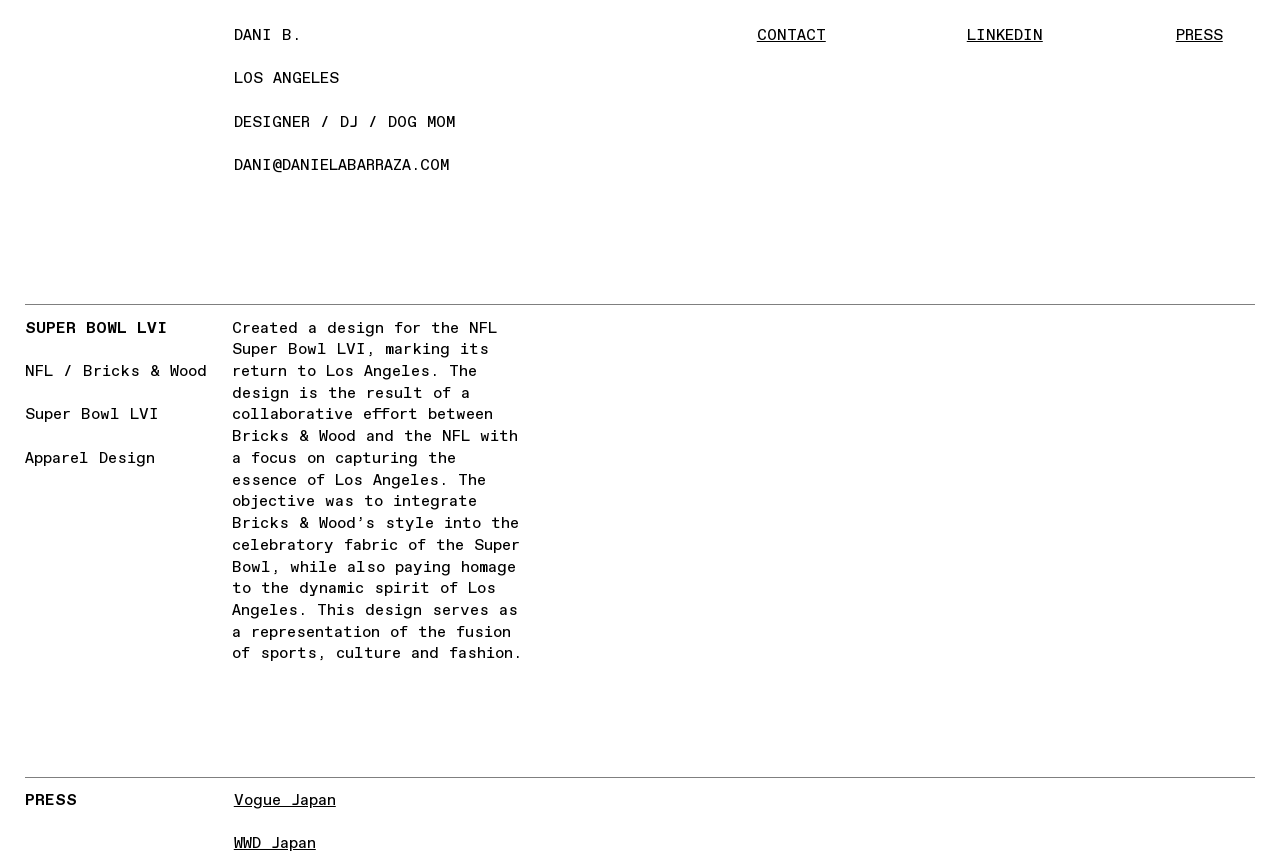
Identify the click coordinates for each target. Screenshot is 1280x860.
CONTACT (791, 35)
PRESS (1199, 35)
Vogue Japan (285, 800)
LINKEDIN (1005, 35)
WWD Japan (275, 843)
